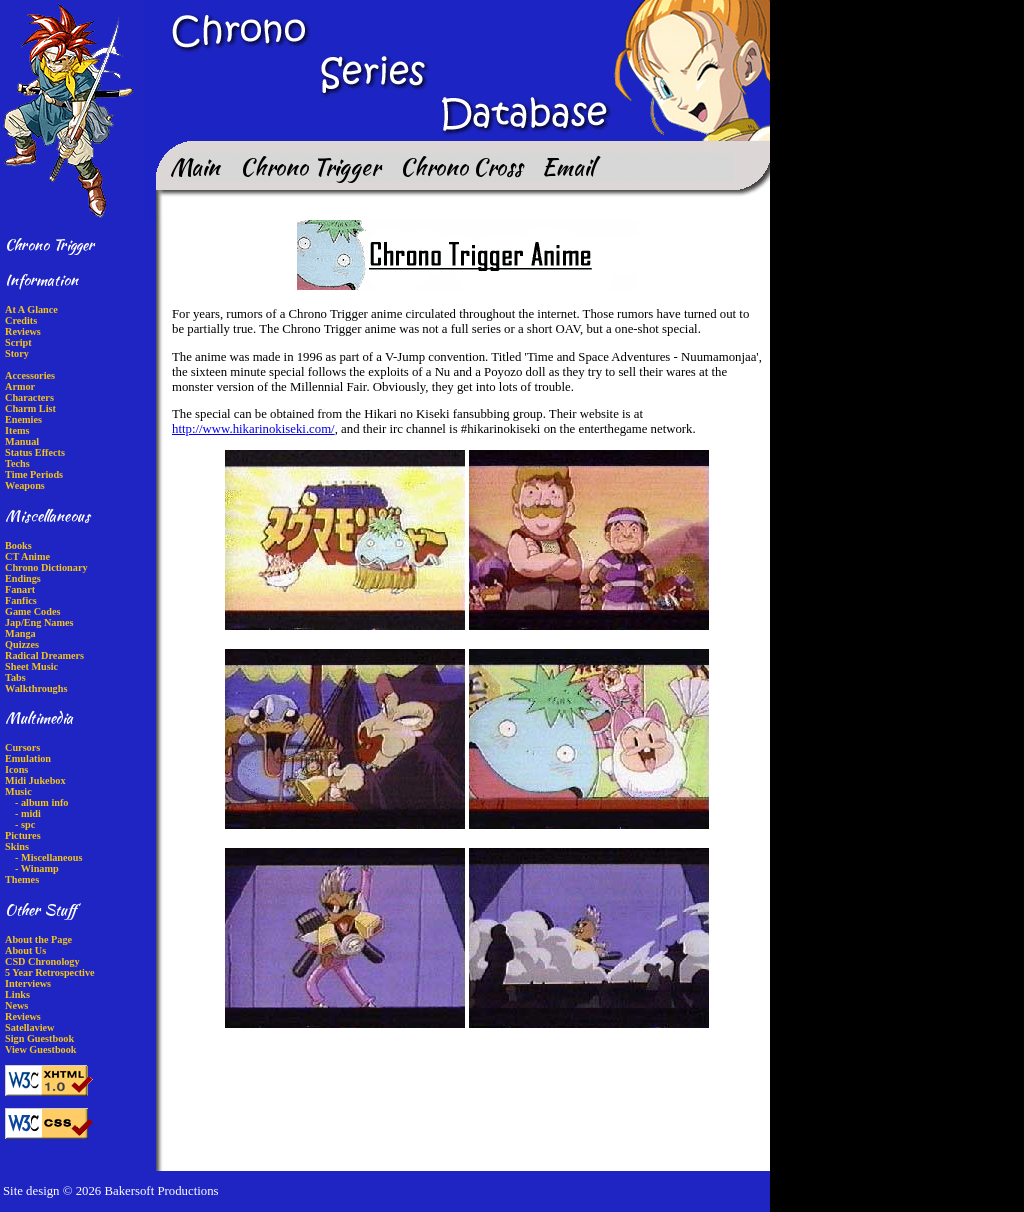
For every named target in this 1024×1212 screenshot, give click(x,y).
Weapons (25, 485)
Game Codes (32, 611)
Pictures (23, 835)
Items (17, 430)
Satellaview (29, 1027)
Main (195, 166)
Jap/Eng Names (39, 622)
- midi (28, 813)
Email (568, 166)
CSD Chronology (42, 961)
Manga (20, 633)
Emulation (28, 758)
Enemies (23, 419)
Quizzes (22, 644)
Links (17, 994)
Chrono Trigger (310, 166)
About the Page (38, 939)
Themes (22, 879)
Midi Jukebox (35, 780)
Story (17, 353)
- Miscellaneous (48, 857)
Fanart (20, 589)
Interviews (28, 983)
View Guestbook (41, 1049)
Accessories (30, 375)
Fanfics (21, 600)
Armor (20, 386)
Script (18, 342)
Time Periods (34, 474)
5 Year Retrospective (50, 972)
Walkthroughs (36, 688)
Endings (23, 578)
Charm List (30, 408)
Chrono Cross (461, 166)
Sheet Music (31, 666)
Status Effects (35, 452)
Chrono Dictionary (46, 567)
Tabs (15, 677)
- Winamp (37, 868)
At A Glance (31, 309)
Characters (29, 397)
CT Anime (27, 556)
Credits (21, 320)
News (16, 1005)
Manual (22, 441)
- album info (41, 802)
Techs (17, 463)
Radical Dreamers (44, 655)
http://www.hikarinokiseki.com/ (253, 429)
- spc (25, 824)
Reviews (23, 331)
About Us (25, 950)
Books (18, 545)
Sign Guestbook (39, 1038)
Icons (16, 769)
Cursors (22, 747)
